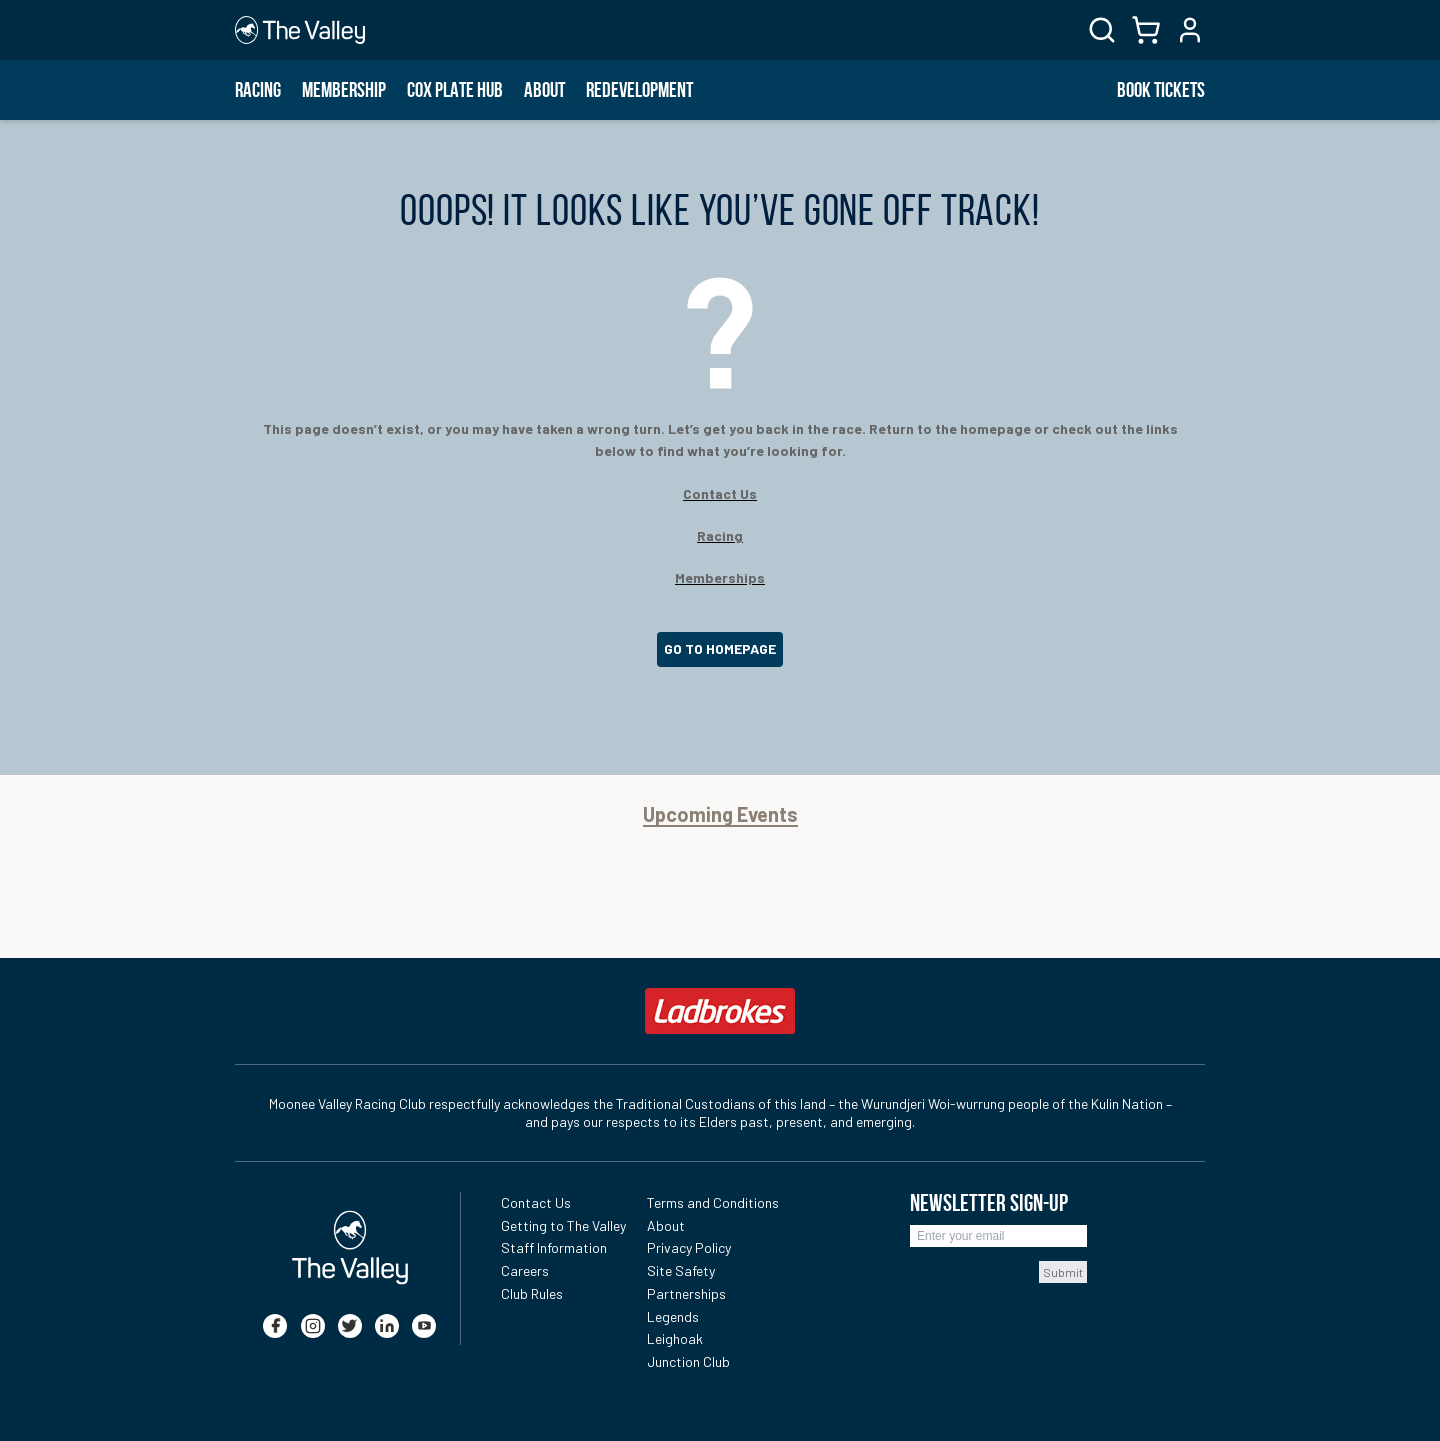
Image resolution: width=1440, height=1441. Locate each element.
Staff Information (554, 1247)
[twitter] (350, 1326)
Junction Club (688, 1361)
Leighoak (675, 1338)
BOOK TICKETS (1161, 90)
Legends (673, 1316)
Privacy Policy (689, 1247)
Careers (525, 1270)
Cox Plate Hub (455, 90)
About (544, 90)
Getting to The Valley (563, 1225)
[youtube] (424, 1326)
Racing (258, 90)
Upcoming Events (720, 814)
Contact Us (536, 1202)
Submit (1063, 1272)
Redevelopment (639, 90)
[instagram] (313, 1326)
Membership (344, 90)
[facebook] (275, 1326)
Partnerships (686, 1293)
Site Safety (681, 1270)
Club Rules (532, 1293)
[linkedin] (387, 1326)
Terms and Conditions (713, 1202)
